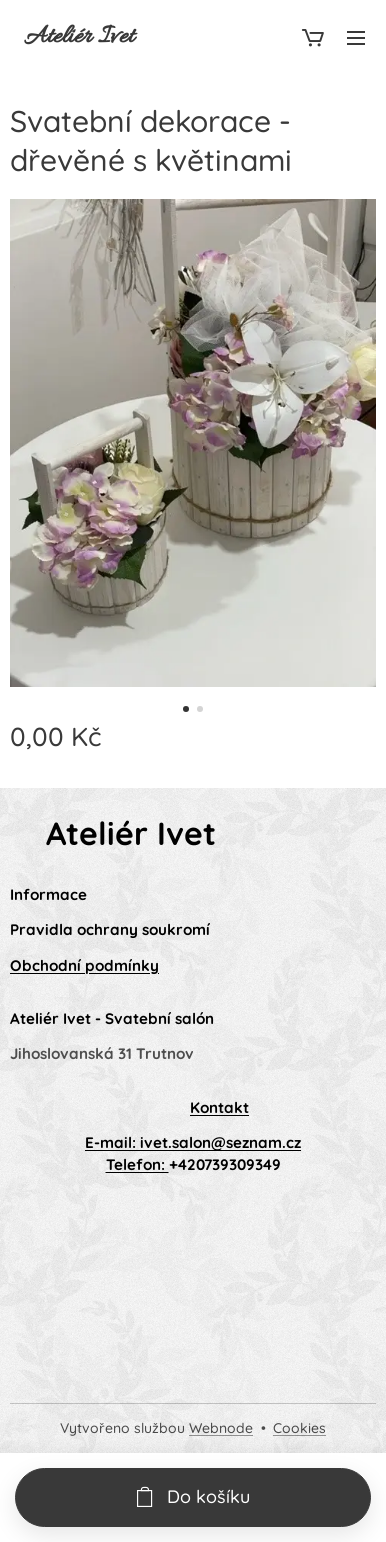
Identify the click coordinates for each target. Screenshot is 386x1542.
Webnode (221, 1428)
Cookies (299, 1428)
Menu (356, 38)
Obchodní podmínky (84, 965)
